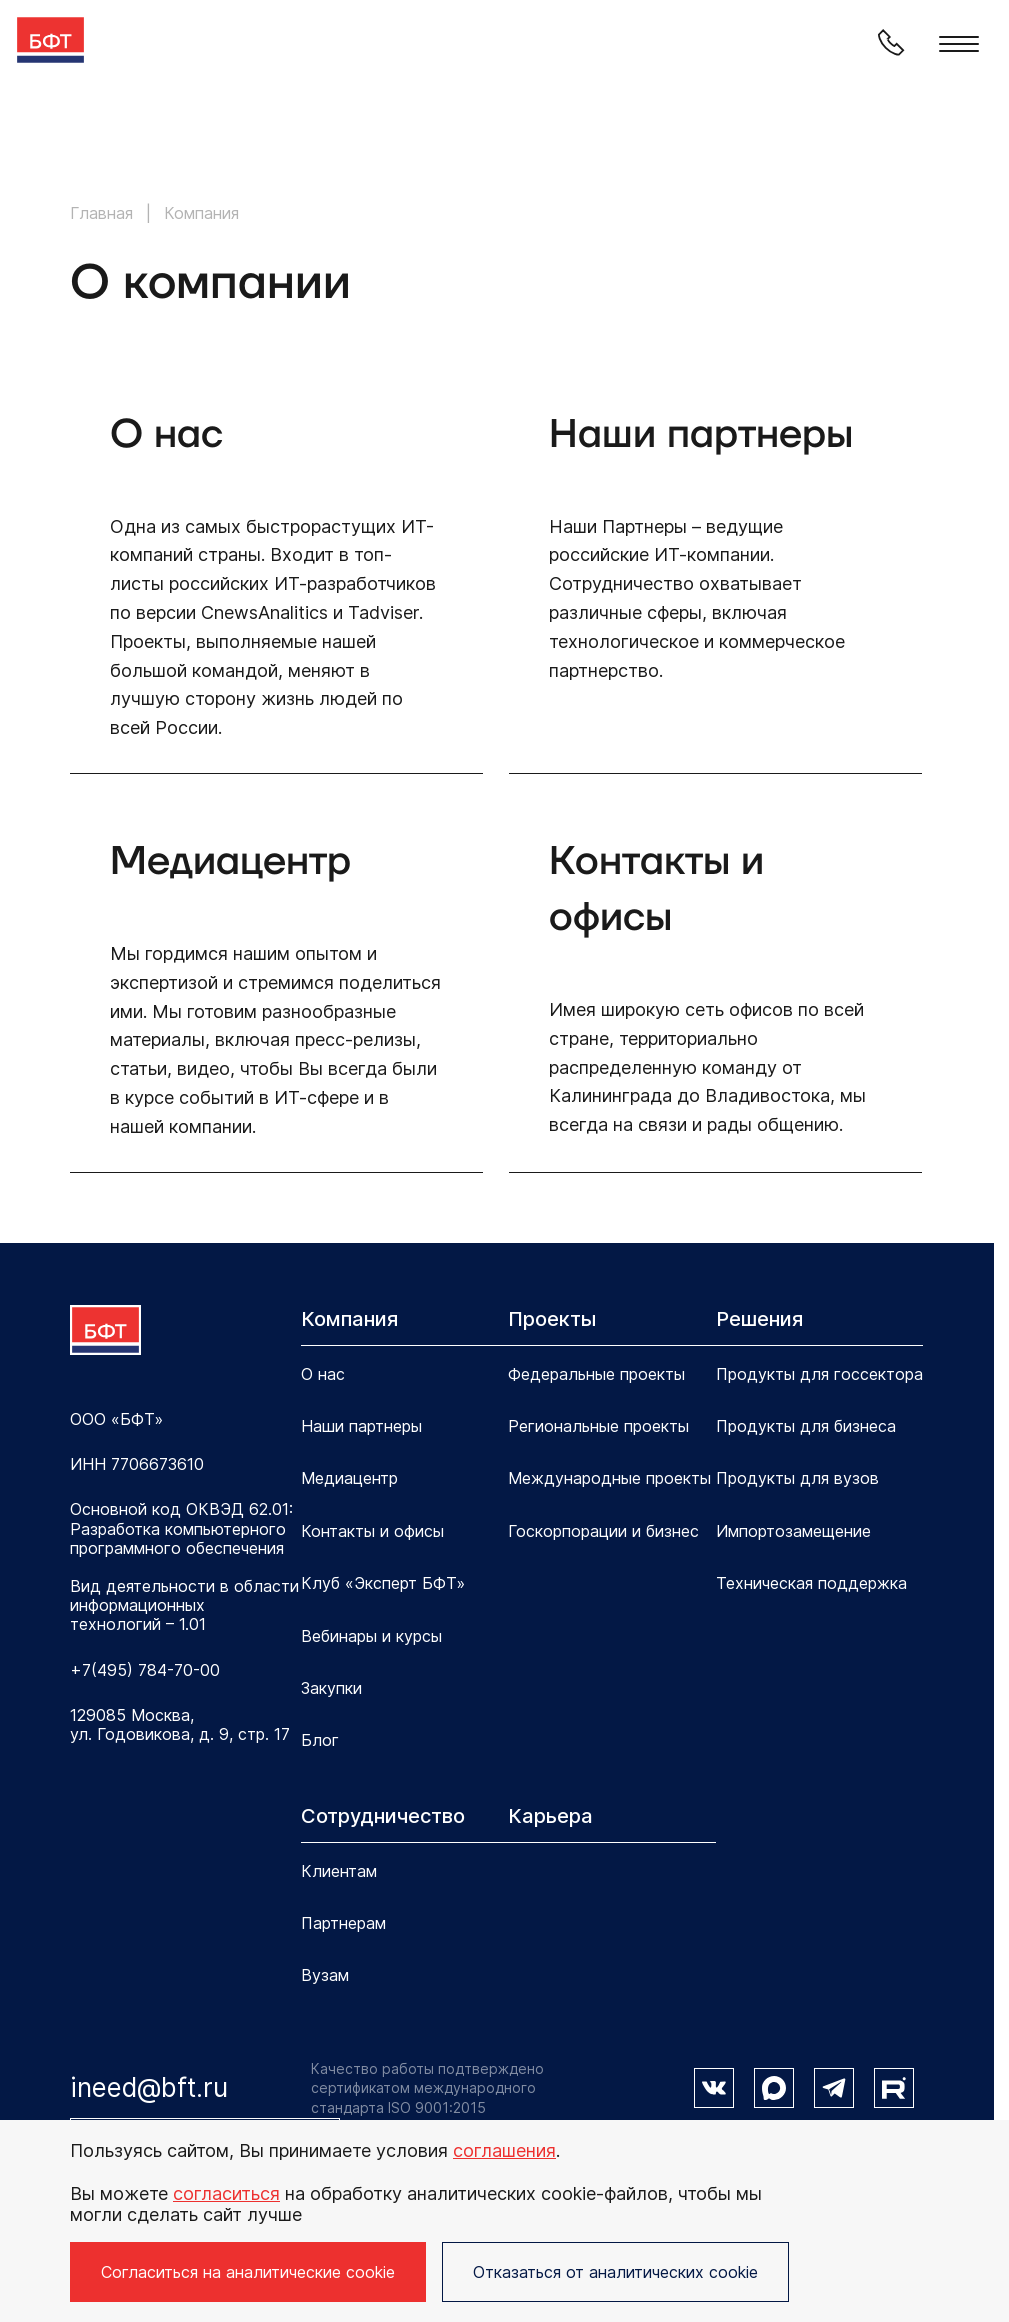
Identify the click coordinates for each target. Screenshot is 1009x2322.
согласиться (226, 2193)
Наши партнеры (361, 1426)
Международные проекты (609, 1478)
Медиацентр (349, 1478)
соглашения (504, 2150)
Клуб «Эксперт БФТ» (383, 1583)
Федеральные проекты (596, 1374)
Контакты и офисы (372, 1531)
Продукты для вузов (797, 1478)
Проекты (552, 1319)
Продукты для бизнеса (806, 1426)
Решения (759, 1319)
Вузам (325, 1975)
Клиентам (339, 1871)
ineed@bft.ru (149, 2087)
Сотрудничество (383, 1816)
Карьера (550, 1816)
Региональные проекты (598, 1426)
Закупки (331, 1688)
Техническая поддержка (811, 1583)
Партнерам (343, 1923)
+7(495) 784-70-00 (145, 1670)
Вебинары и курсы (371, 1636)
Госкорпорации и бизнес (603, 1531)
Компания (349, 1319)
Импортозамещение (793, 1531)
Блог (320, 1740)
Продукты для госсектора (819, 1374)
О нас (323, 1374)
